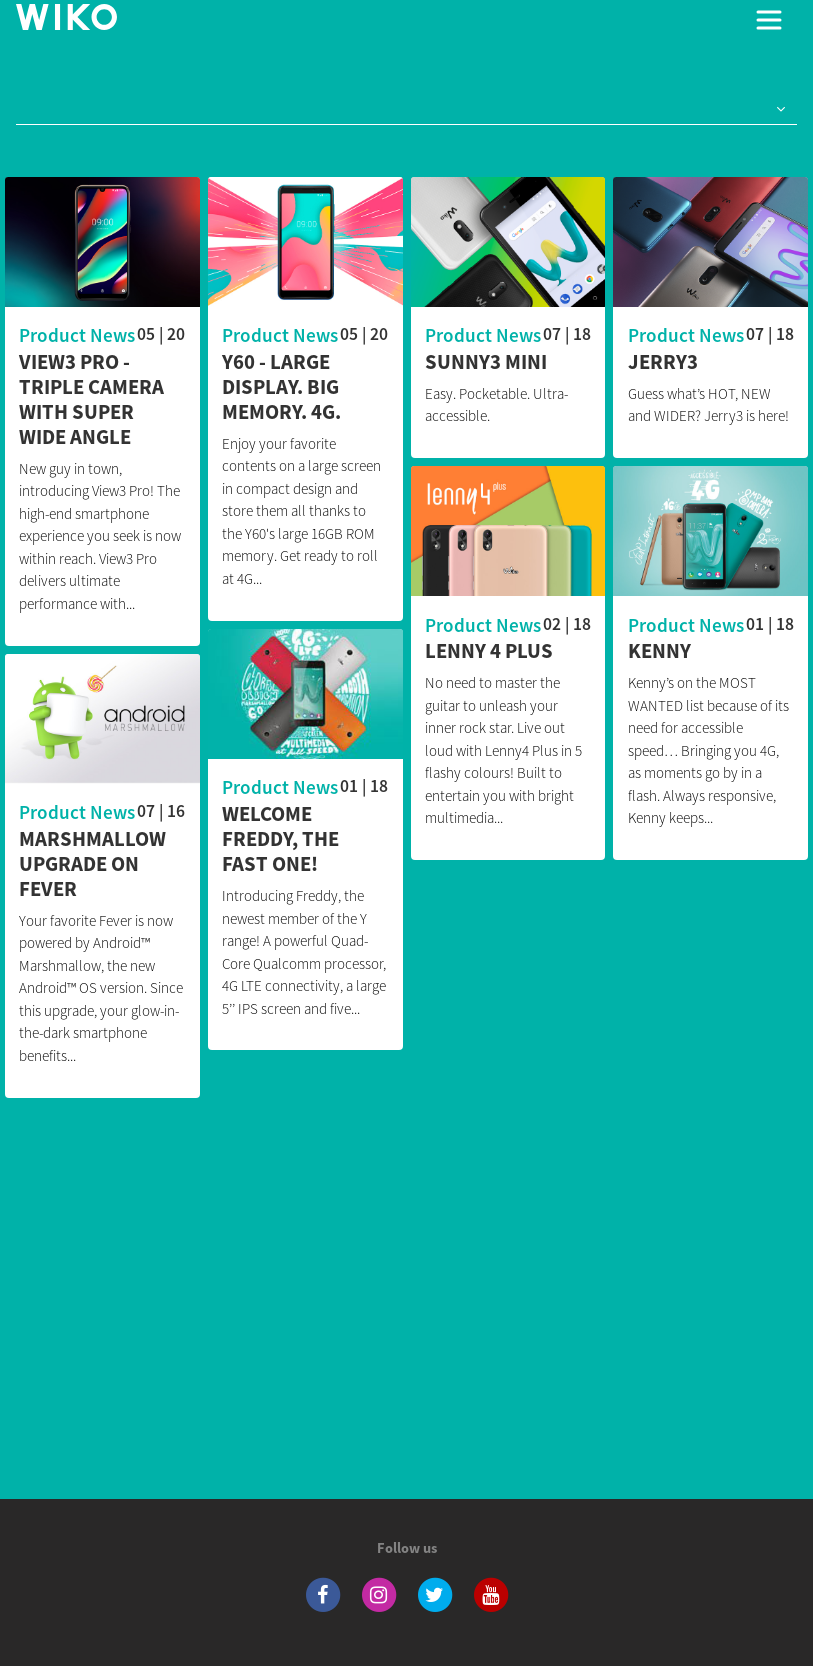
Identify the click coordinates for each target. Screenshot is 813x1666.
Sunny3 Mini (486, 362)
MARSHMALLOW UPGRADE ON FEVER (92, 864)
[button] (777, 110)
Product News (77, 335)
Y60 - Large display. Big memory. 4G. (281, 387)
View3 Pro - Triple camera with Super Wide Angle (91, 400)
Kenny (659, 652)
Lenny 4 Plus (489, 652)
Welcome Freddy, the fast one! (280, 839)
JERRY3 (663, 362)
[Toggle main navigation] (769, 20)
